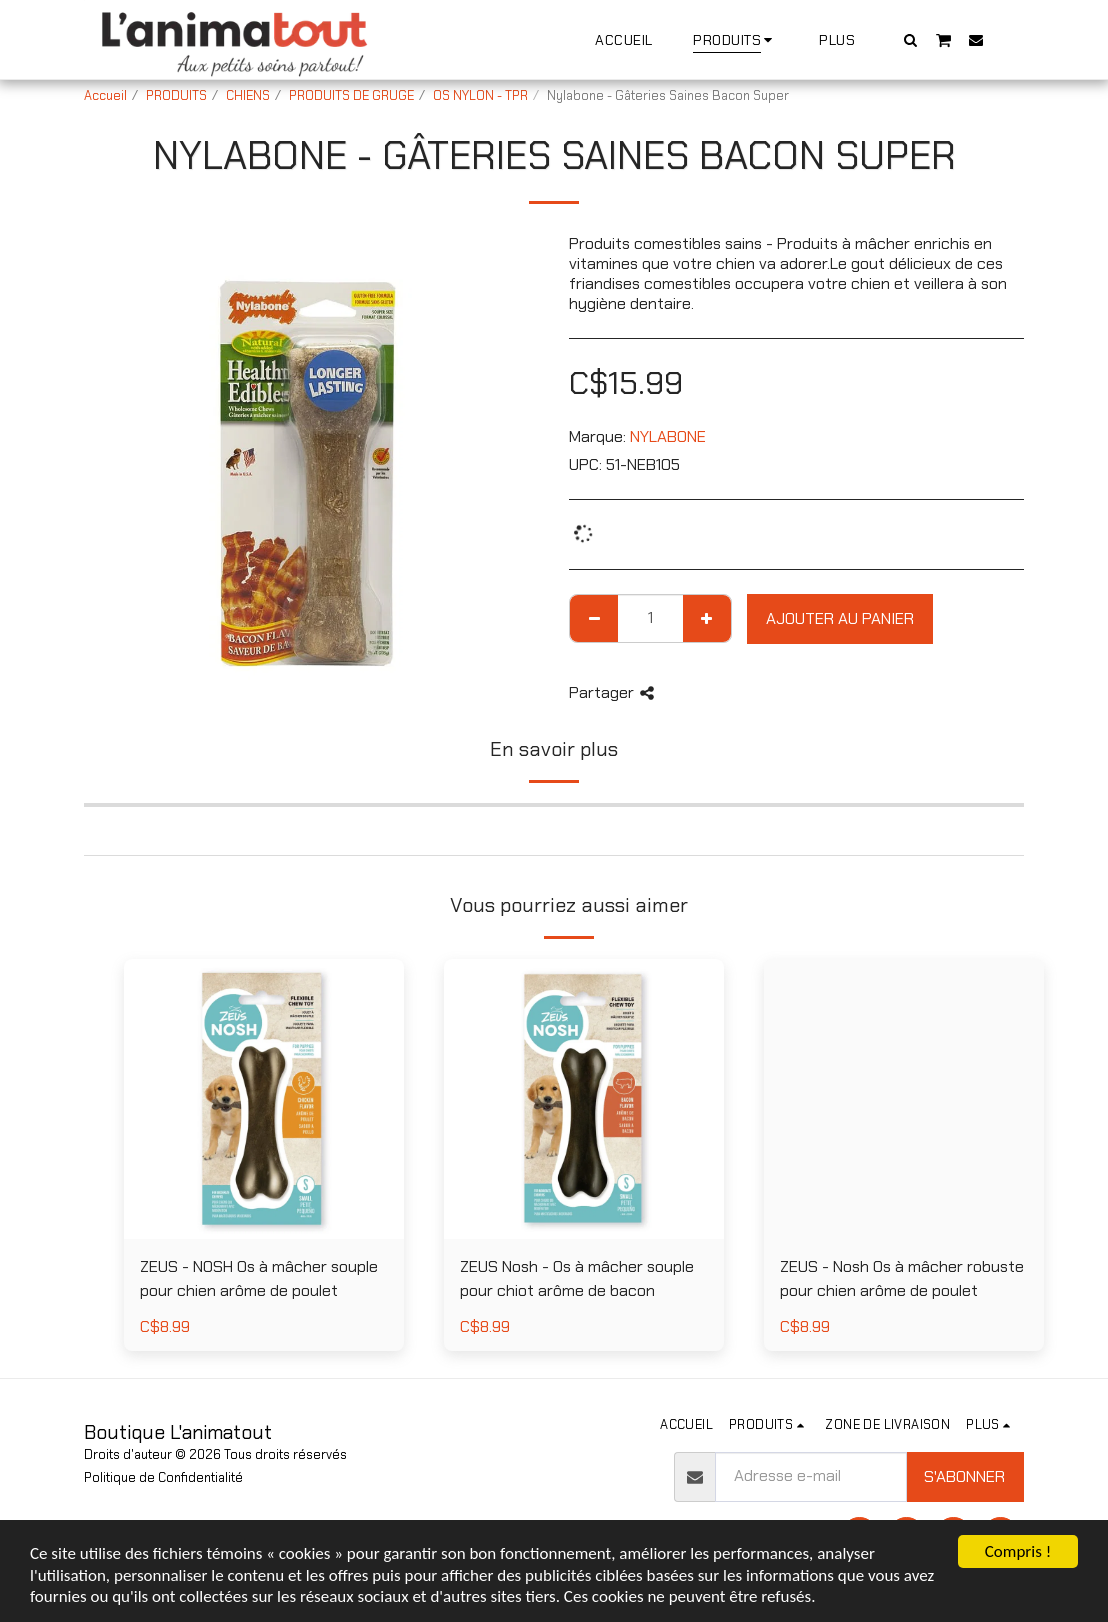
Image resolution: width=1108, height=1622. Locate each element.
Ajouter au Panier (840, 618)
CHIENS (248, 95)
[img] (584, 1099)
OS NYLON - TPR (480, 95)
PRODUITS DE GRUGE (351, 95)
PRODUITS (176, 95)
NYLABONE (668, 436)
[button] (911, 39)
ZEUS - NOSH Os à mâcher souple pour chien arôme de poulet (259, 1278)
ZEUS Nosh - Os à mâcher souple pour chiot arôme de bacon (577, 1278)
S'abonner (964, 1476)
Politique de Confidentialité (163, 1477)
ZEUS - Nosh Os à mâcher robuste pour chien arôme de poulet (902, 1278)
